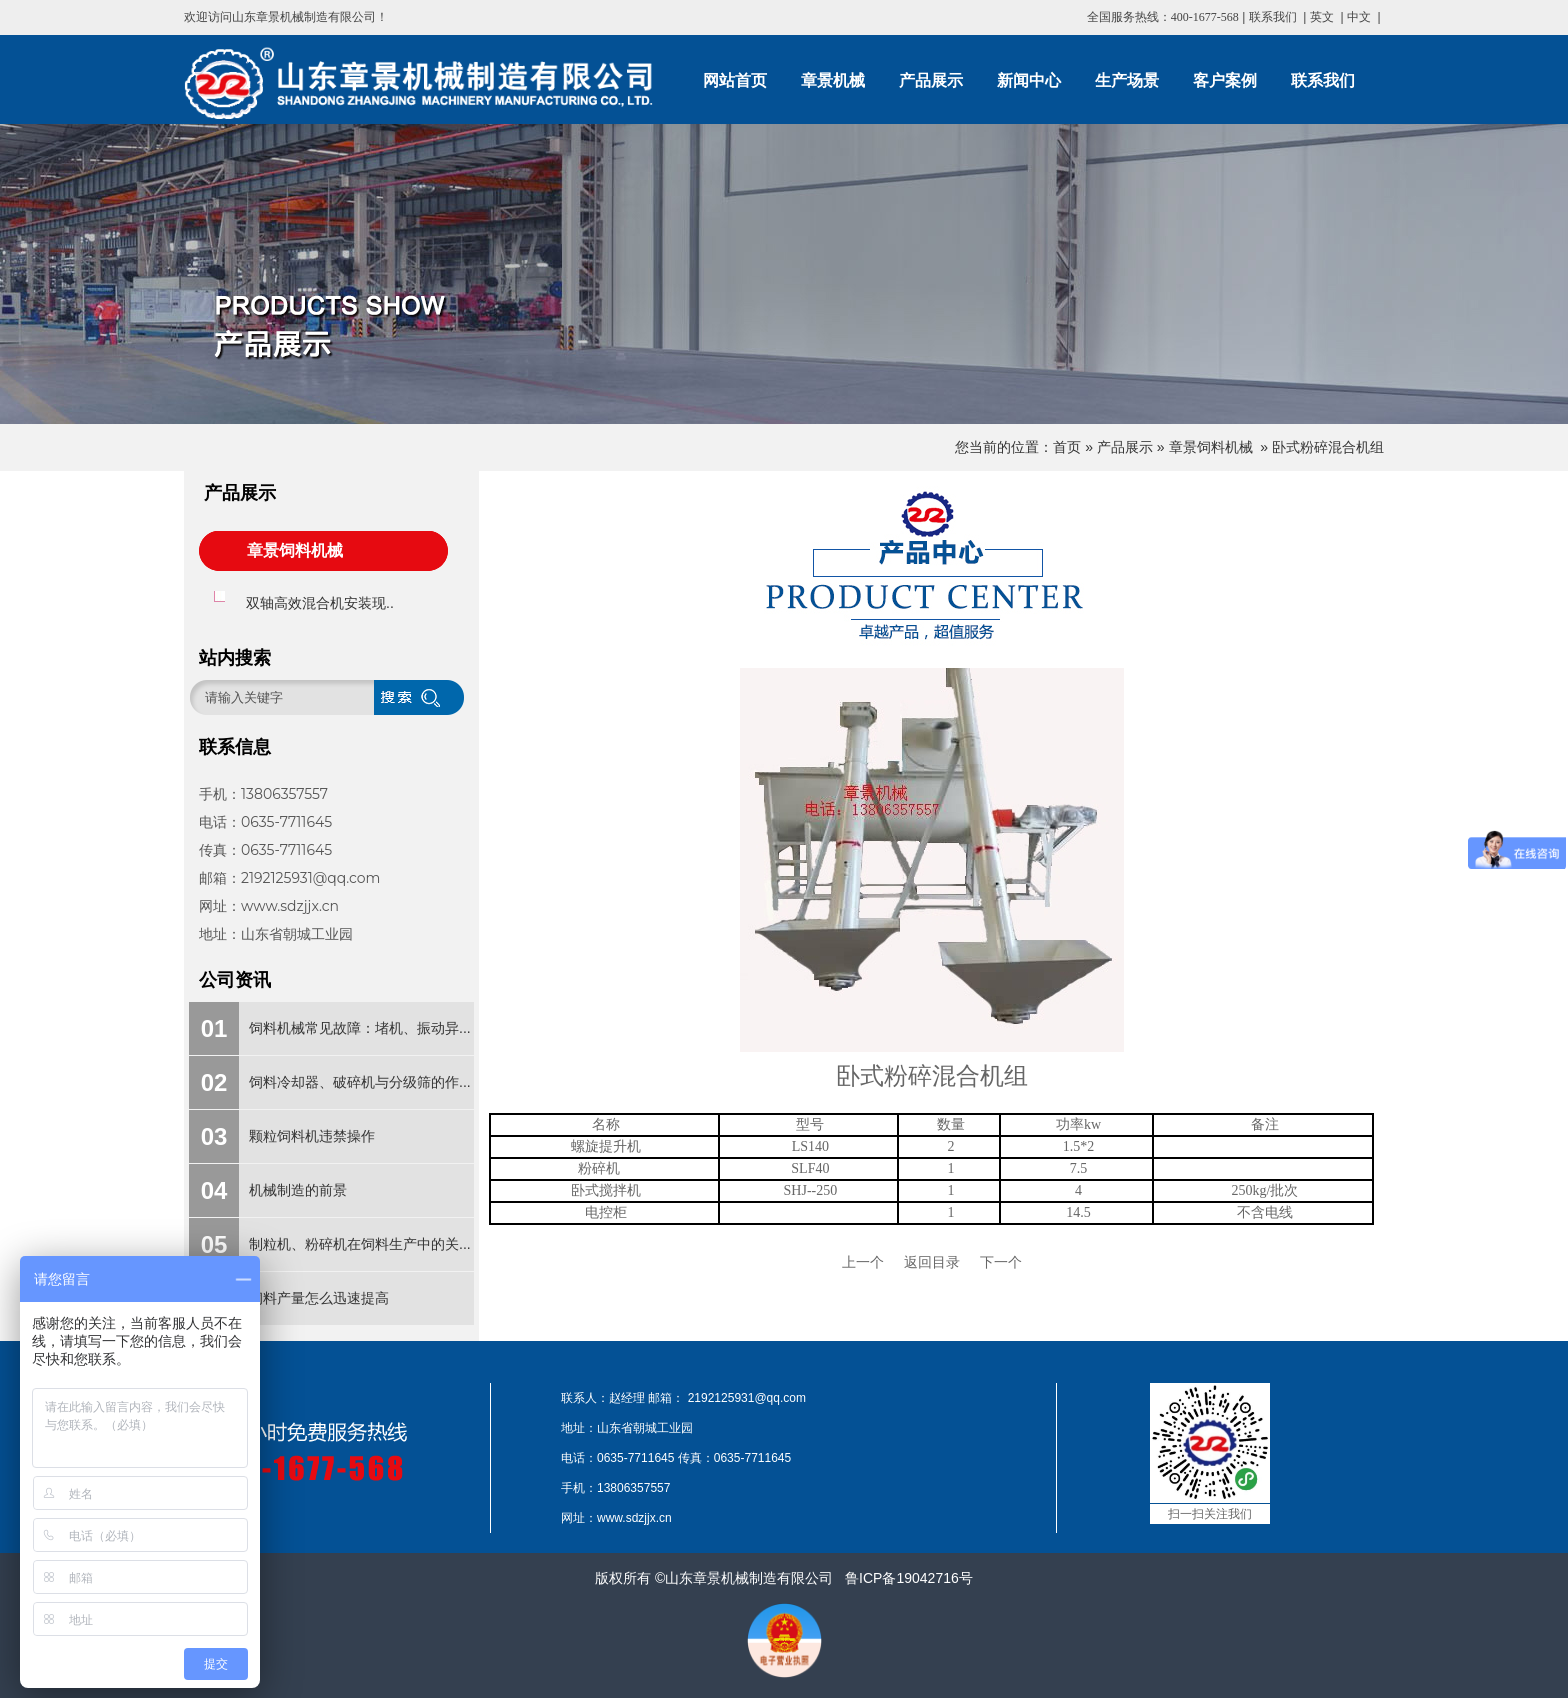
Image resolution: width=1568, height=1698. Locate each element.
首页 (1067, 447)
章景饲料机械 (1211, 447)
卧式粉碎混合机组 (1328, 447)
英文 (1322, 17)
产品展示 (1125, 447)
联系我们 (1273, 17)
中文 (1359, 17)
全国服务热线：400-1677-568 (1163, 17)
